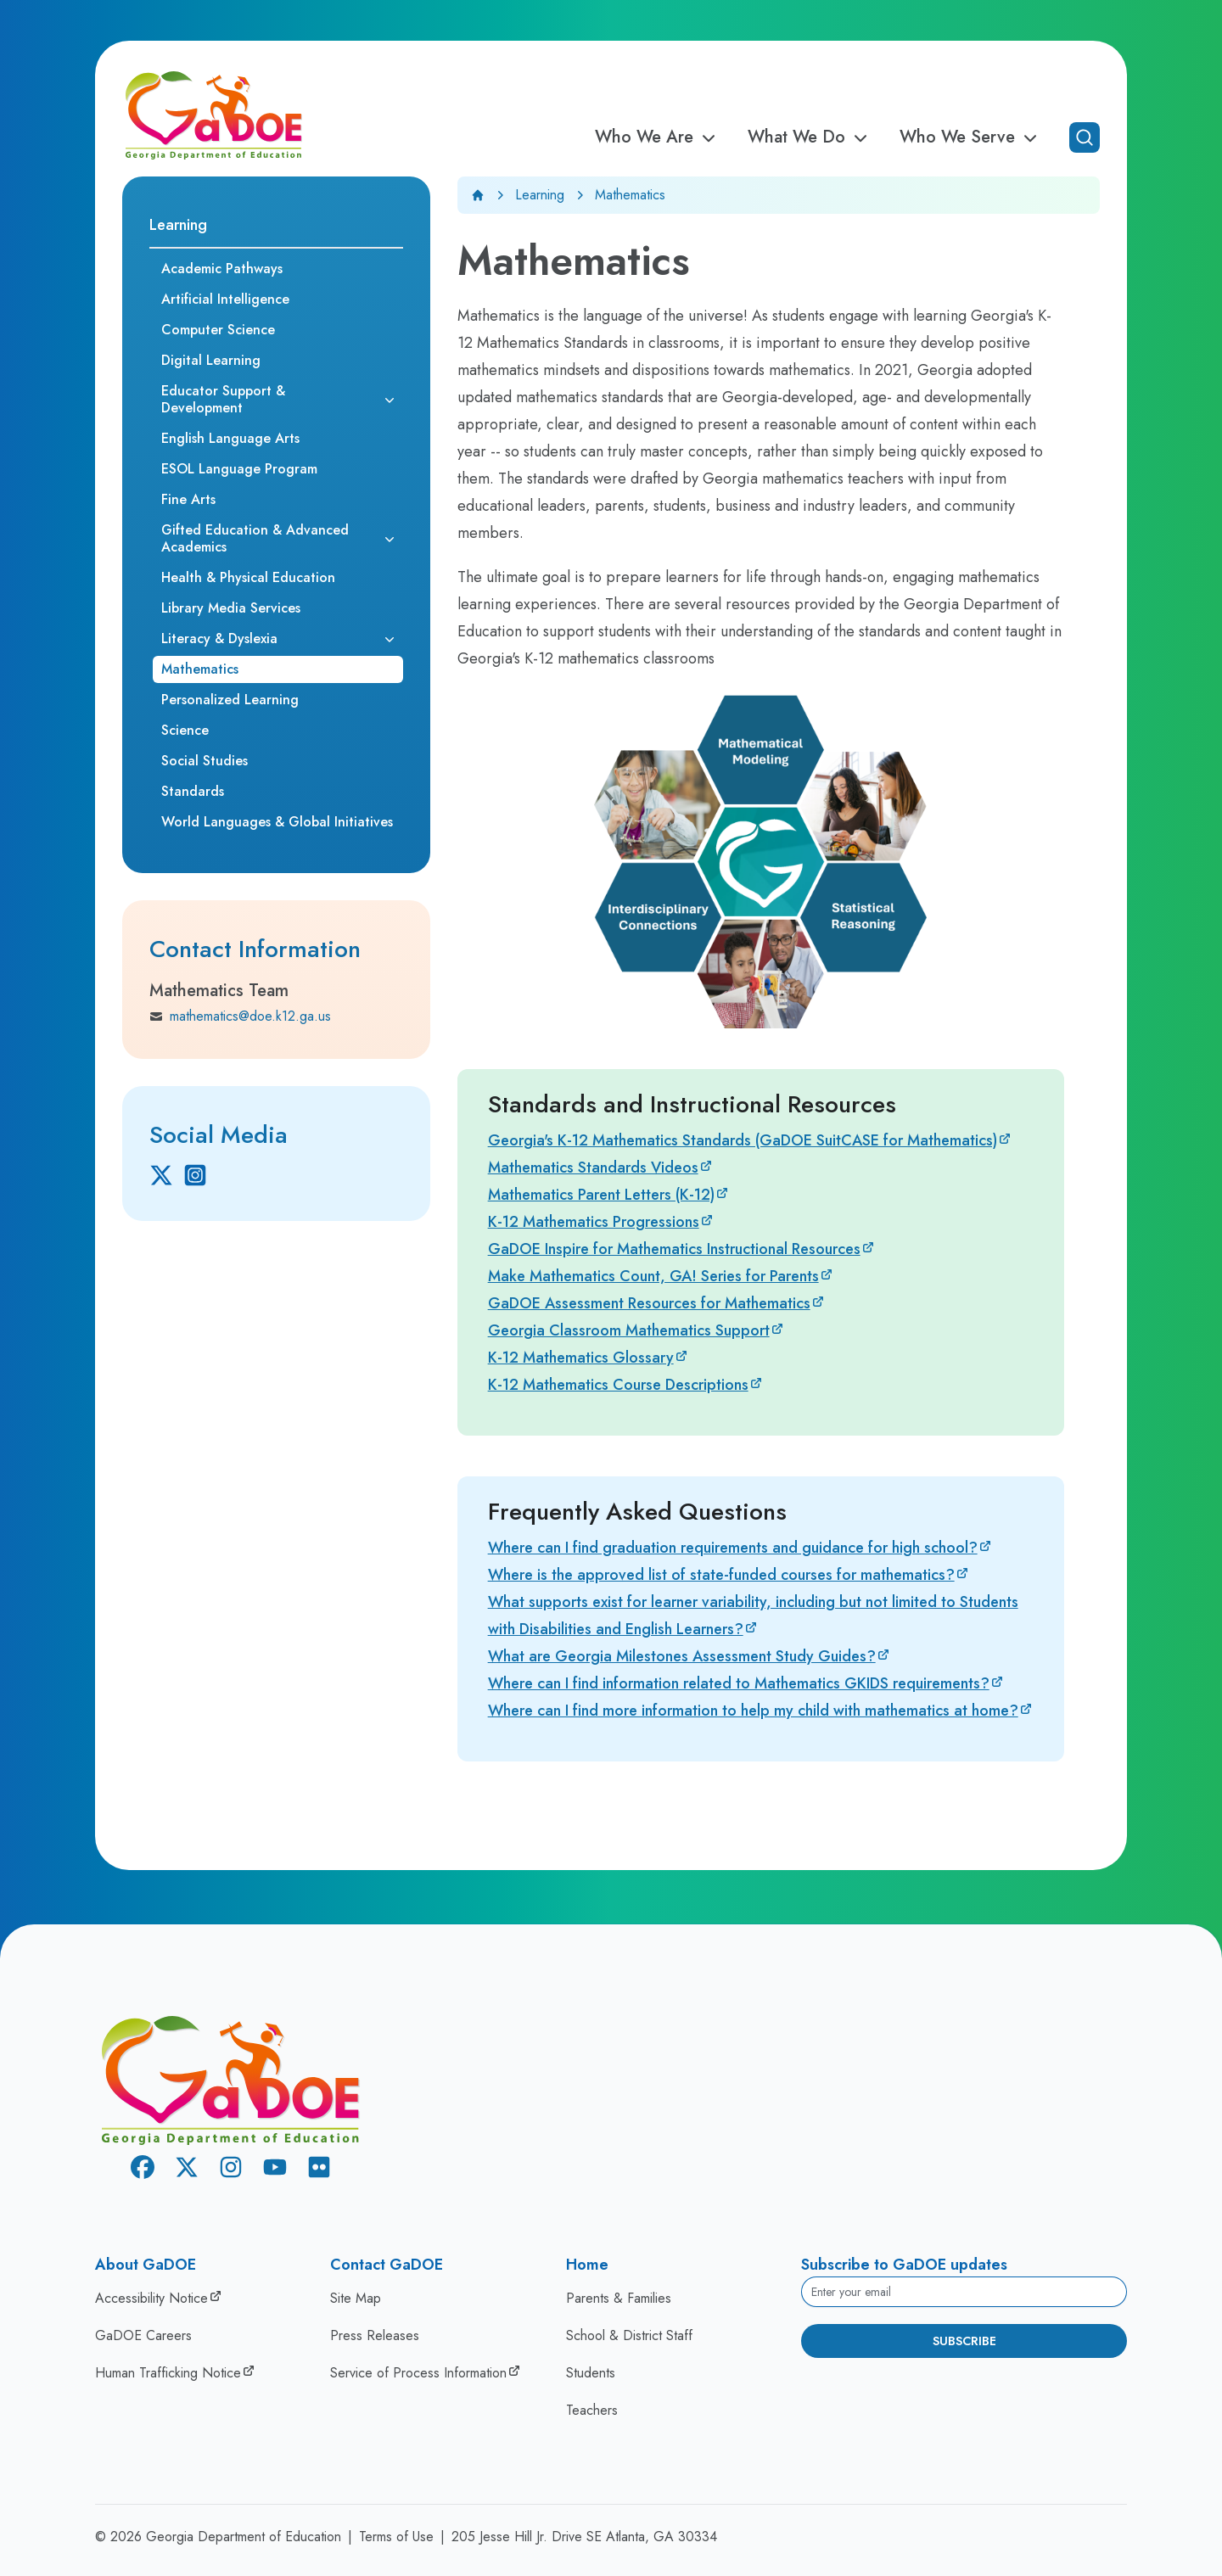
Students (590, 2373)
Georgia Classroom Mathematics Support (629, 1330)
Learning (539, 194)
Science (185, 730)
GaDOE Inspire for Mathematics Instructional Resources (674, 1249)
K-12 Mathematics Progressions (593, 1222)
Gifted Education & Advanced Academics (255, 538)
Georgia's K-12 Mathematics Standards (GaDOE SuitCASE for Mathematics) (742, 1140)
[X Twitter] (161, 1175)
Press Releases (374, 2335)
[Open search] (1084, 137)
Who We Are (657, 137)
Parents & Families (618, 2298)
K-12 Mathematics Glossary (581, 1358)
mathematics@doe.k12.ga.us (240, 1016)
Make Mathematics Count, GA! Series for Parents (653, 1276)
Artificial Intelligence (225, 299)
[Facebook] (142, 2170)
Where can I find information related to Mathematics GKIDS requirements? (738, 1683)
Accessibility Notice (151, 2298)
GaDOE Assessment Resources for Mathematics (649, 1303)
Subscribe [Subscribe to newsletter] (964, 2340)
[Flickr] (319, 2170)
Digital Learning (211, 360)
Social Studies (204, 760)
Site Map (355, 2298)
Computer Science (218, 329)
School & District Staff (629, 2335)
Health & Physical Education (248, 577)
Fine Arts (188, 499)
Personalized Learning (230, 699)
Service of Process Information (418, 2373)
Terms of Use (396, 2536)
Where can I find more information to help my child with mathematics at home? (753, 1711)
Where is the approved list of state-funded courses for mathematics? (721, 1575)
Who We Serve (971, 137)
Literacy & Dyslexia (219, 638)
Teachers (592, 2410)
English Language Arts (230, 438)
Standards (192, 791)
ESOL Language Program (239, 469)
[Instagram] (195, 1175)
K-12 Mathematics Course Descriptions (618, 1385)
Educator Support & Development (223, 399)
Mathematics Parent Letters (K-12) (601, 1195)
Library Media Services (230, 608)
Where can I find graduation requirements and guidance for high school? (733, 1548)
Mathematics (199, 669)
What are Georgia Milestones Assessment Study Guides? (682, 1656)
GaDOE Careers (143, 2335)
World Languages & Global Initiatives (277, 822)
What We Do (810, 137)
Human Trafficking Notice (168, 2373)
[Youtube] (275, 2170)
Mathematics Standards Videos (593, 1167)
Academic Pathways (222, 268)
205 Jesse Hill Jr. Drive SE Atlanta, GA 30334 (584, 2536)
